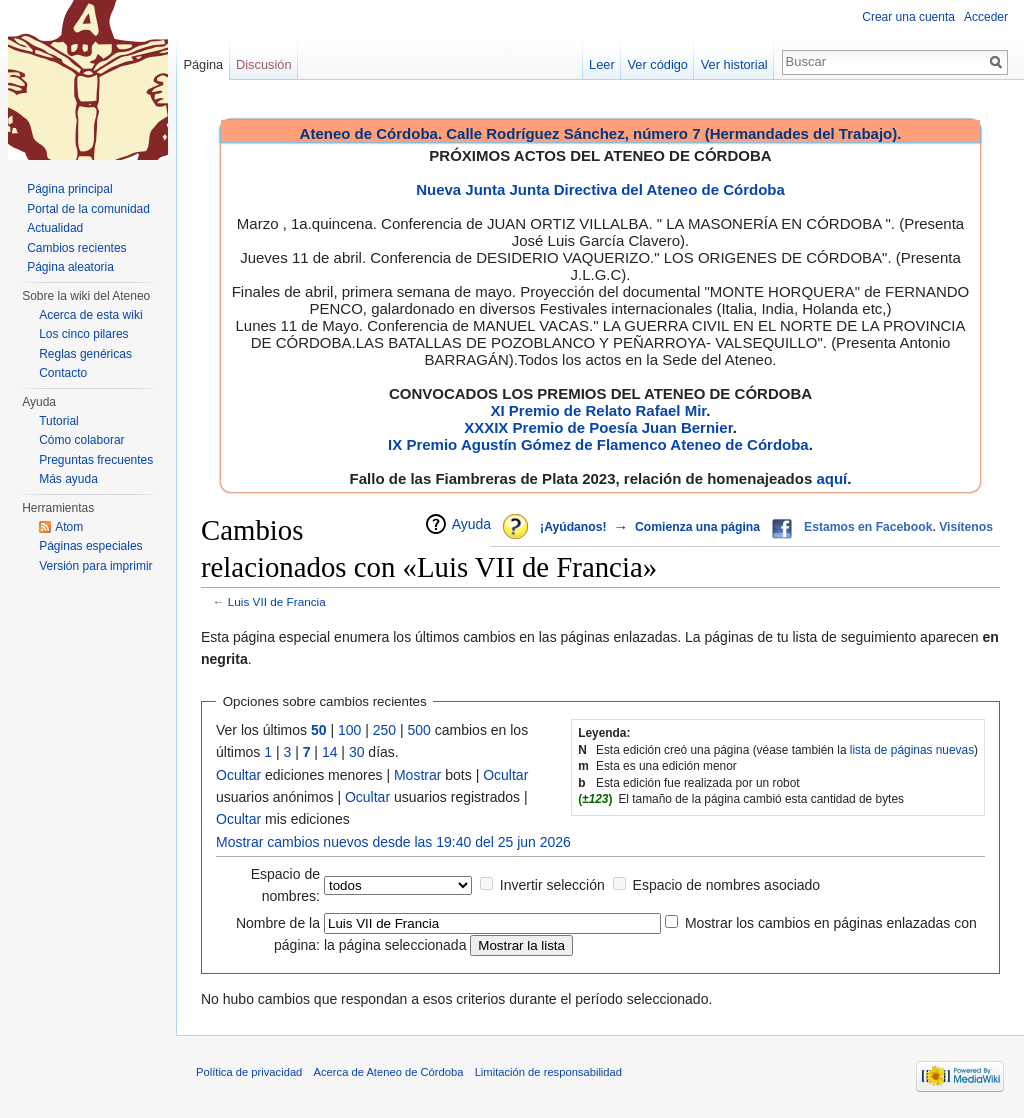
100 (349, 730)
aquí (831, 478)
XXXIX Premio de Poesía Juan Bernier (598, 427)
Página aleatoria (70, 267)
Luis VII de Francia (277, 601)
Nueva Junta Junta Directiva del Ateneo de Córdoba (600, 189)
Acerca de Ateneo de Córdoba (389, 1072)
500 (419, 730)
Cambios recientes (76, 248)
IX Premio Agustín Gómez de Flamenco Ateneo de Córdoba (598, 444)
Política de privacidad (249, 1072)
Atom (69, 527)
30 (357, 752)
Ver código (658, 64)
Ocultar (238, 775)
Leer (602, 64)
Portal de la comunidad (88, 209)
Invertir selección (552, 885)
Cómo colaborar (81, 440)
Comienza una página (697, 527)
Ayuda (471, 524)
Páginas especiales (90, 546)
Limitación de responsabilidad (548, 1072)
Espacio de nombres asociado (727, 885)
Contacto (63, 373)
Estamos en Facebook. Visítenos (898, 527)
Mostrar (417, 775)
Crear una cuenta (908, 17)
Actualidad (55, 228)
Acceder (986, 17)
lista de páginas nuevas (912, 750)
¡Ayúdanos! (573, 527)
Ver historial (734, 64)
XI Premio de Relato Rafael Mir (598, 410)
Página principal (69, 189)
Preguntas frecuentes (96, 460)
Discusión (263, 64)
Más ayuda (68, 479)
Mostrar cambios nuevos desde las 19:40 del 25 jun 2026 (393, 842)
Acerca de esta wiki (90, 315)
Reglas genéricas (85, 354)
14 (330, 752)
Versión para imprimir (95, 566)
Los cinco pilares (83, 334)
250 (384, 730)
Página (203, 64)
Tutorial (59, 421)
